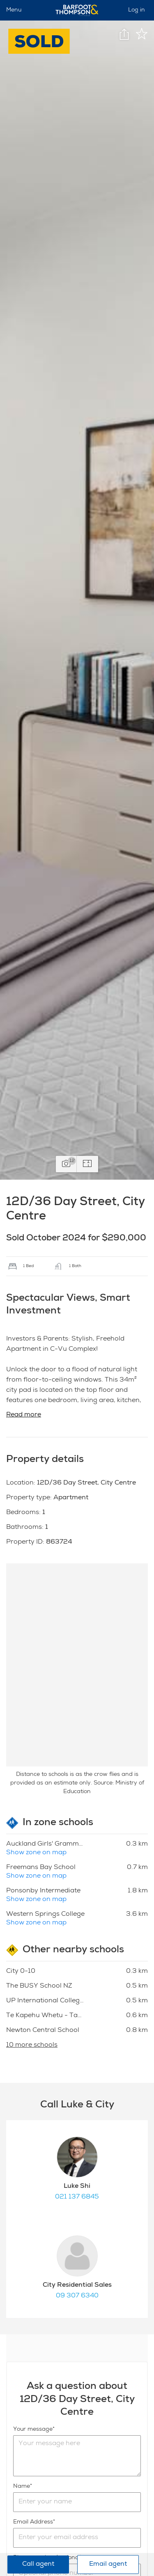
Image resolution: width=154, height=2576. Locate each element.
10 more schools (31, 2045)
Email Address (33, 2522)
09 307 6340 (77, 2296)
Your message (33, 2429)
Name (21, 2486)
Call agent (38, 2564)
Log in (136, 10)
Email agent (108, 2564)
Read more (23, 1415)
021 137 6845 (77, 2197)
